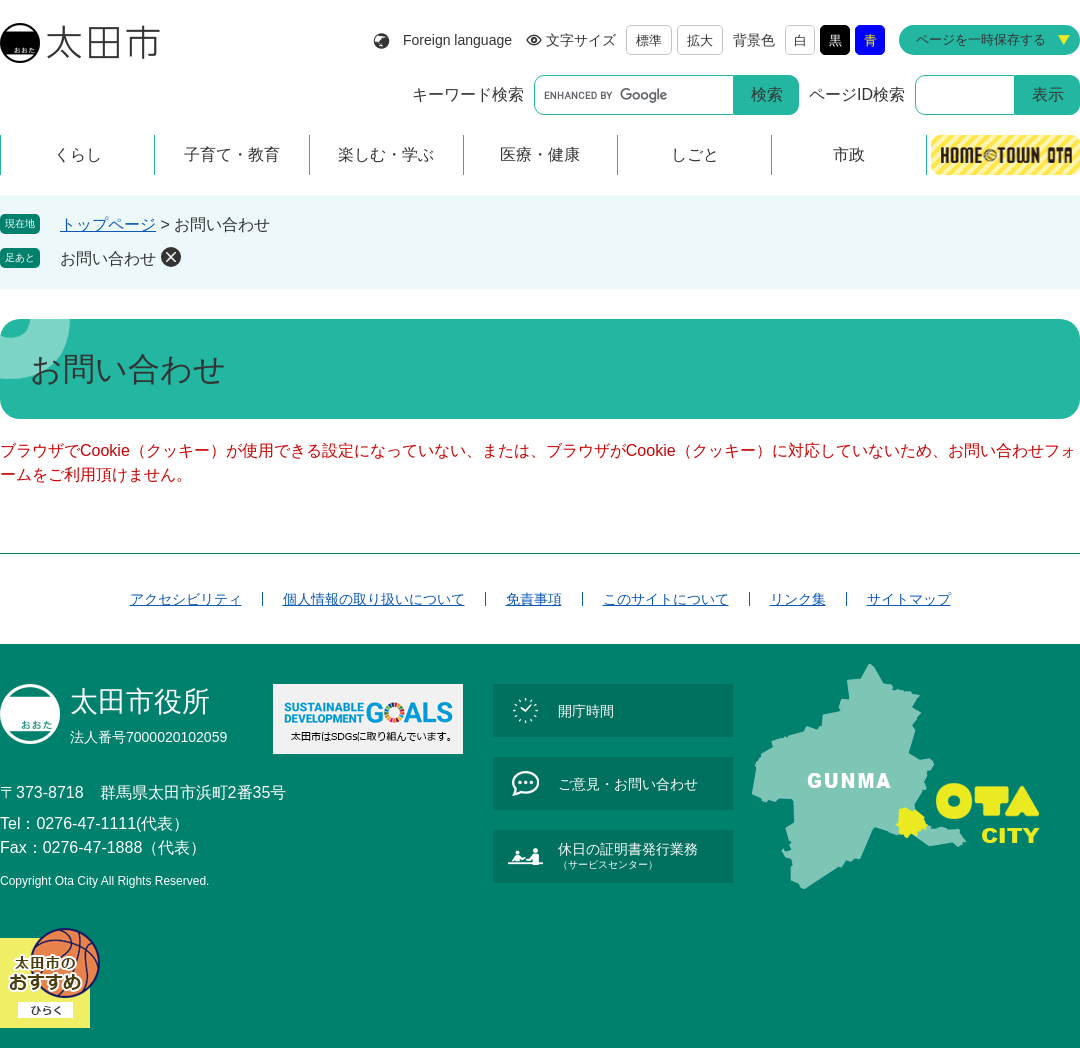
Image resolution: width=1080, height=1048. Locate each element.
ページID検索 (857, 94)
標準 (649, 40)
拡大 (700, 40)
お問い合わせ (108, 258)
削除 (171, 257)
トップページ (108, 224)
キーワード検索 (468, 94)
